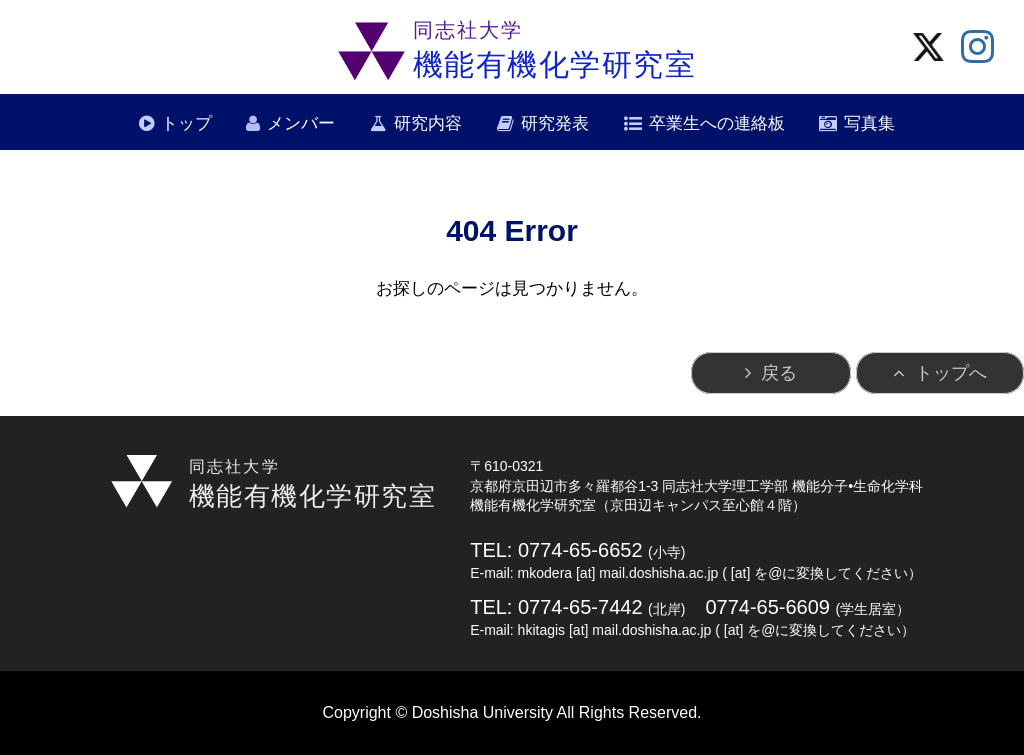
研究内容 (428, 123)
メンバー (301, 123)
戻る (779, 373)
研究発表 (555, 123)
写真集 (869, 123)
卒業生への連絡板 (717, 123)
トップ (186, 123)
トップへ (951, 373)
